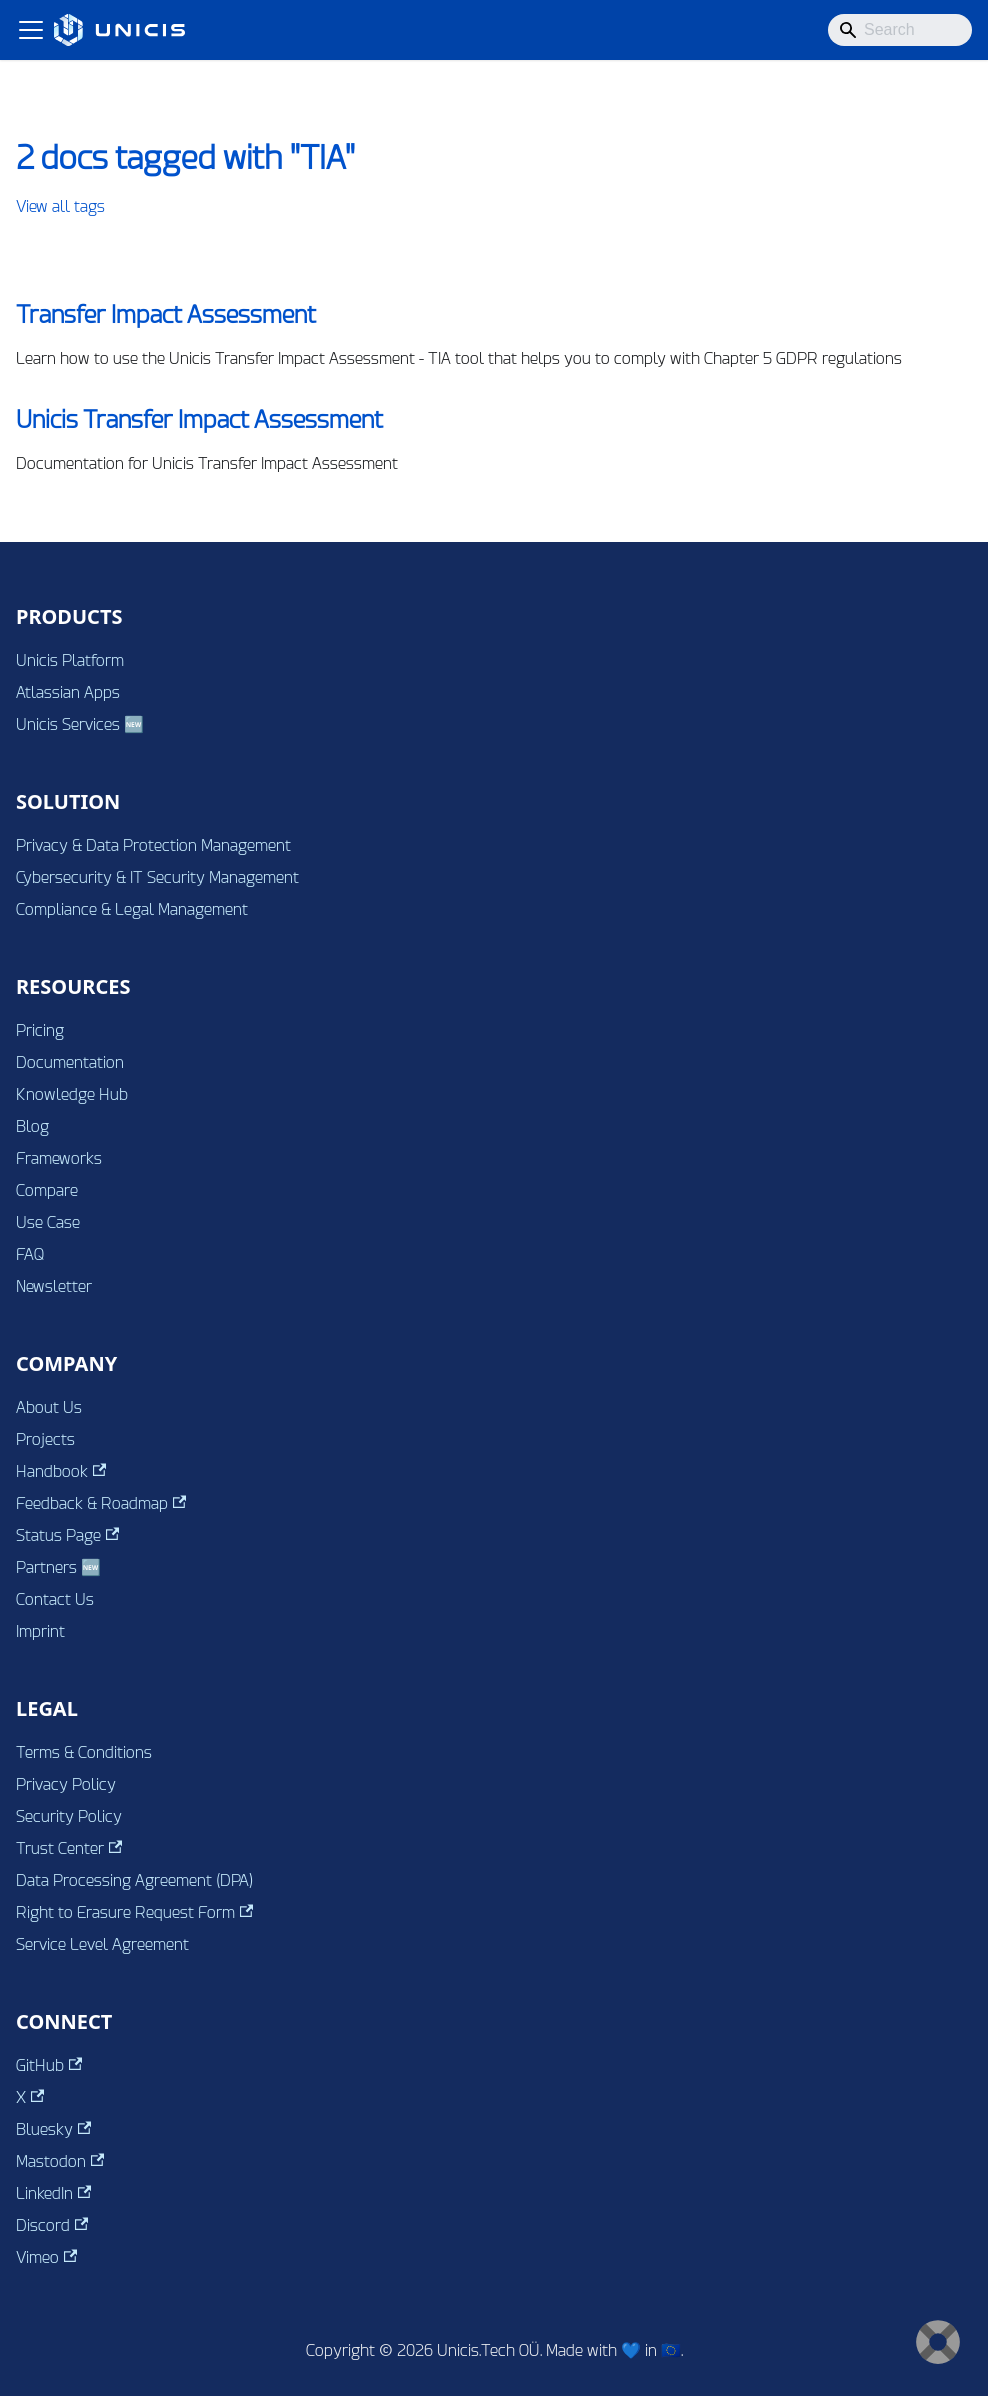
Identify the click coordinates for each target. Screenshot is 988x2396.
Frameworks (59, 1158)
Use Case (48, 1222)
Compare (47, 1190)
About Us (49, 1407)
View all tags (60, 206)
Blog (32, 1126)
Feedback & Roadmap (101, 1503)
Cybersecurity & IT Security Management (157, 877)
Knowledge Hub (72, 1094)
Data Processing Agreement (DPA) (134, 1880)
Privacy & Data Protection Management (153, 845)
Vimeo (46, 2257)
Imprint (40, 1631)
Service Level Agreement (102, 1944)
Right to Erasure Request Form (134, 1912)
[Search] (900, 30)
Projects (45, 1439)
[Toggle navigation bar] (31, 30)
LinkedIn (53, 2193)
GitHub (49, 2065)
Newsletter (54, 1286)
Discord (52, 2225)
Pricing (40, 1030)
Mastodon (60, 2161)
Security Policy (69, 1816)
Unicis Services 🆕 (80, 724)
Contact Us (55, 1599)
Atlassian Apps (68, 692)
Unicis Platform (70, 660)
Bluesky (53, 2129)
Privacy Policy (66, 1784)
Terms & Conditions (84, 1752)
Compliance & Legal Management (132, 909)
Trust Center (69, 1848)
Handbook (61, 1471)
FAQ (30, 1254)
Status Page (67, 1535)
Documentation (70, 1062)
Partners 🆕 (58, 1567)
